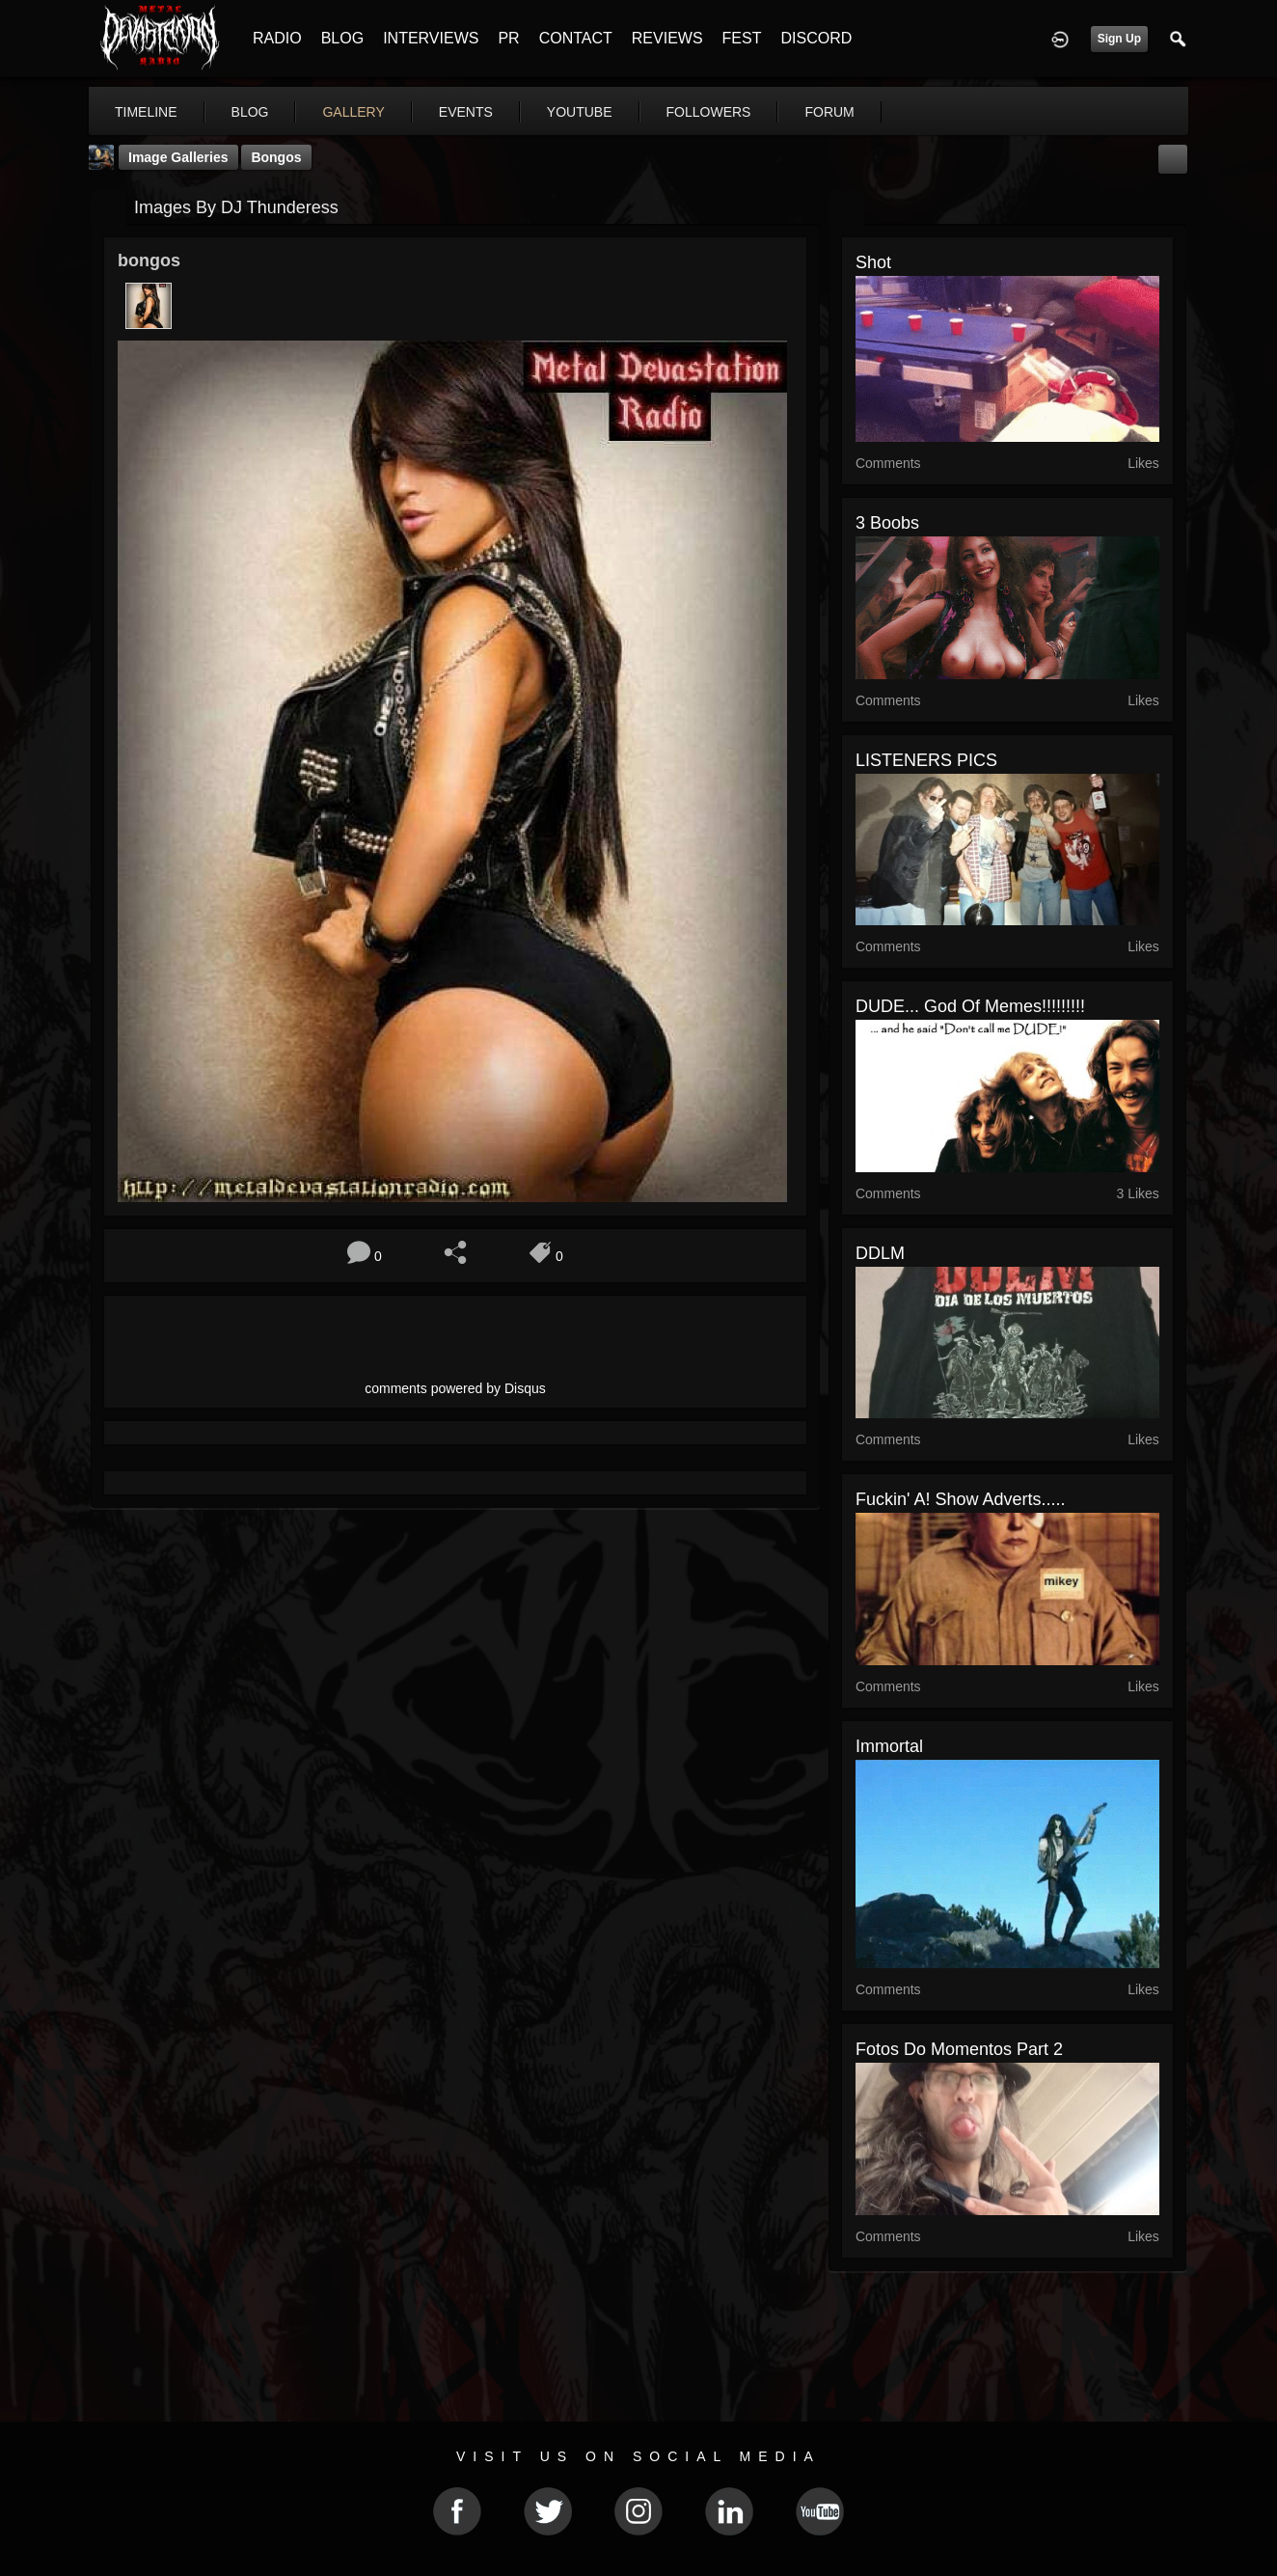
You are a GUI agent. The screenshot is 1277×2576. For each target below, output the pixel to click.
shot (873, 262)
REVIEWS (667, 38)
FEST (742, 38)
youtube (579, 112)
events (466, 112)
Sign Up (1119, 38)
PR (508, 38)
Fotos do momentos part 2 (959, 2049)
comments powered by (455, 1388)
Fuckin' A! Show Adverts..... (961, 1499)
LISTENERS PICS (926, 760)
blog (250, 112)
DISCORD (816, 38)
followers (708, 112)
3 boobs (887, 523)
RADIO (277, 38)
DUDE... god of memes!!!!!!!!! (970, 1006)
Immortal (889, 1746)
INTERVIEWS (430, 38)
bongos (276, 157)
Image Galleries (178, 157)
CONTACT (575, 38)
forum (829, 112)
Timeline (146, 112)
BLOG (342, 38)
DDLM (880, 1253)
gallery (353, 112)
